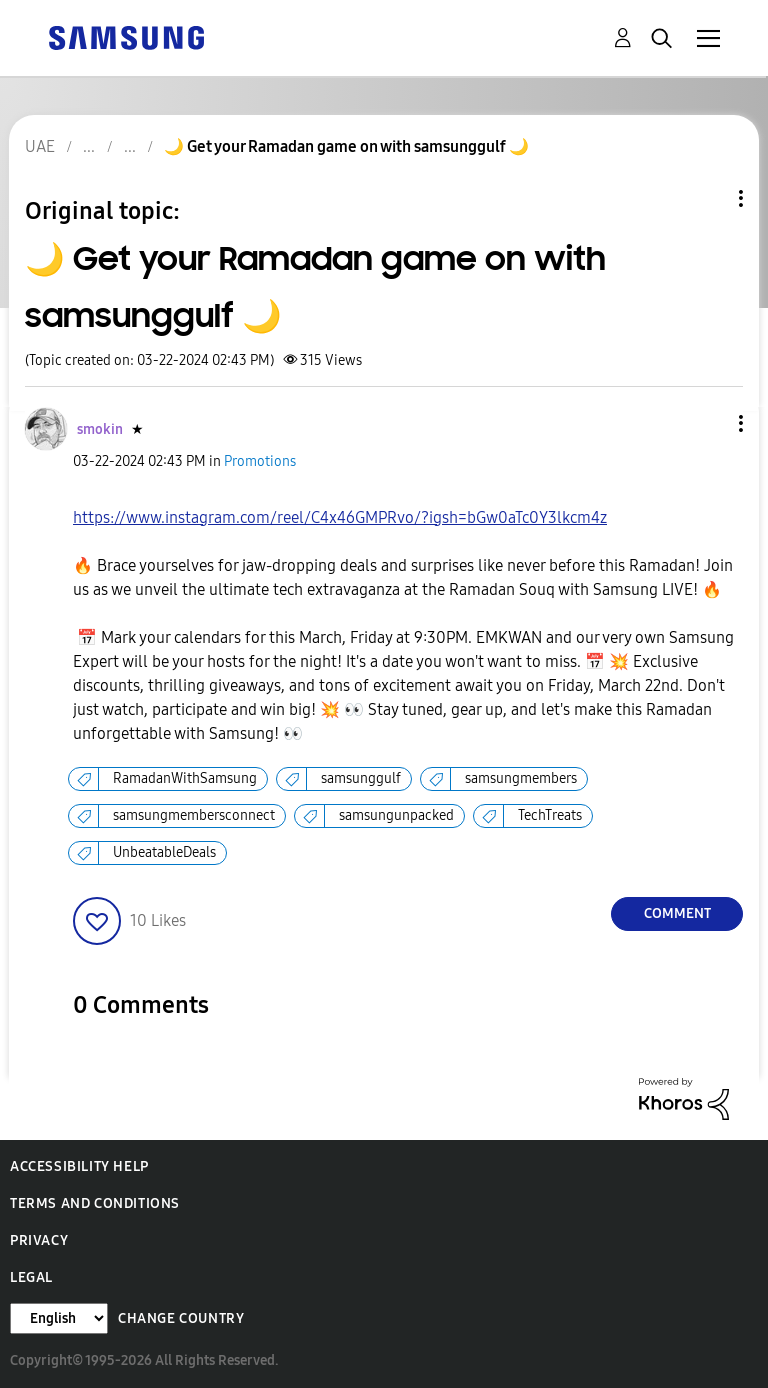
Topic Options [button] (707, 198)
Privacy (39, 1240)
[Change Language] (59, 1318)
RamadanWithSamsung (185, 778)
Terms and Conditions (95, 1203)
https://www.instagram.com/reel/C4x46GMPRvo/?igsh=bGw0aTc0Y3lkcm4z (340, 517)
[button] (708, 423)
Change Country (181, 1318)
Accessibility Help (79, 1166)
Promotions (260, 461)
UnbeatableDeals (164, 852)
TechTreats (550, 815)
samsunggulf (361, 778)
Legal (31, 1277)
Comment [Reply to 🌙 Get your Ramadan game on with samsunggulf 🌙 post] (677, 913)
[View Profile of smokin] (100, 429)
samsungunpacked (396, 815)
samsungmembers (521, 778)
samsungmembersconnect (194, 815)
